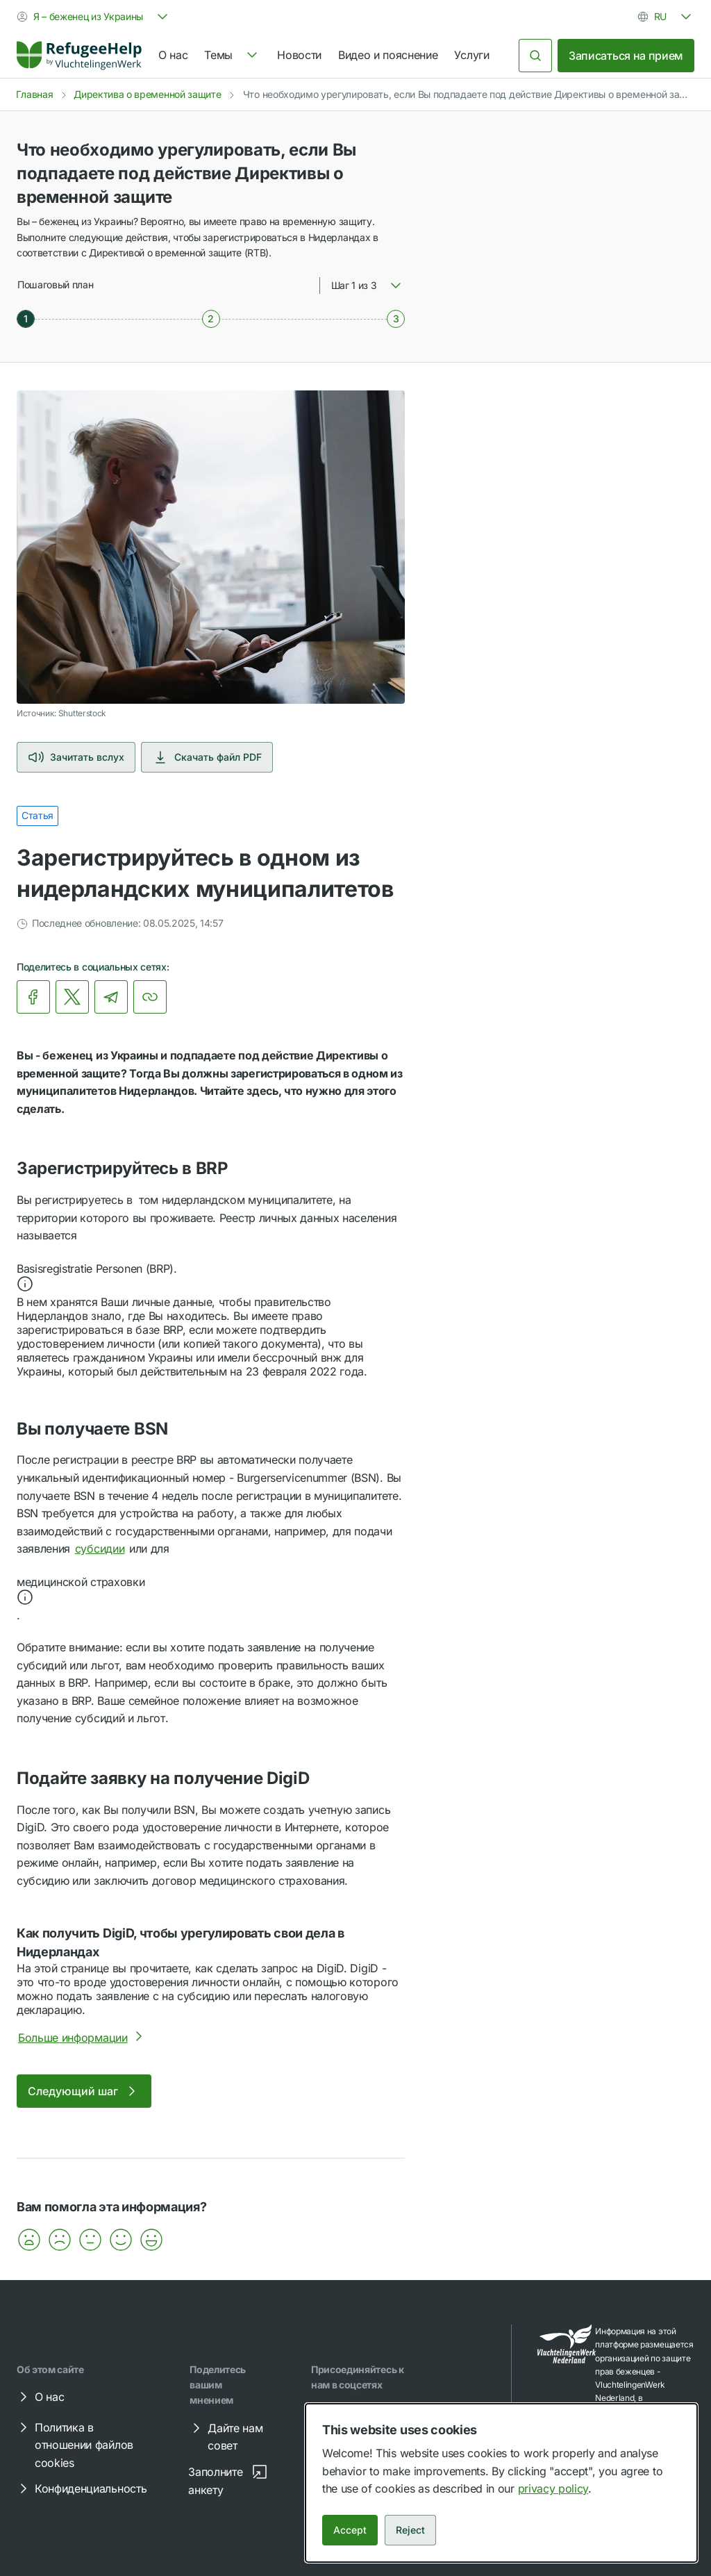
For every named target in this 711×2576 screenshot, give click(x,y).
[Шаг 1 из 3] (25, 319)
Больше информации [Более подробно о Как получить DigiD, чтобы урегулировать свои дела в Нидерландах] (82, 2038)
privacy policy (553, 2488)
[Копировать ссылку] (150, 997)
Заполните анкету (228, 2480)
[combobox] (94, 16)
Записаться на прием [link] (626, 56)
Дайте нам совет (225, 2436)
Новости (299, 55)
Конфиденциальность (81, 2488)
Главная (34, 94)
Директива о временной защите (147, 94)
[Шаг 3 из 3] (395, 319)
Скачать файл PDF (207, 757)
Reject (410, 2530)
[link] (79, 55)
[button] (211, 1278)
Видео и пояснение (388, 55)
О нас (172, 55)
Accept (350, 2530)
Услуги (471, 55)
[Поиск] (535, 55)
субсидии (99, 1548)
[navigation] (232, 56)
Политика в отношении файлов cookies (74, 2444)
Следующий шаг (84, 2091)
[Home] (79, 55)
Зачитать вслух (76, 757)
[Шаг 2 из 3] (211, 319)
